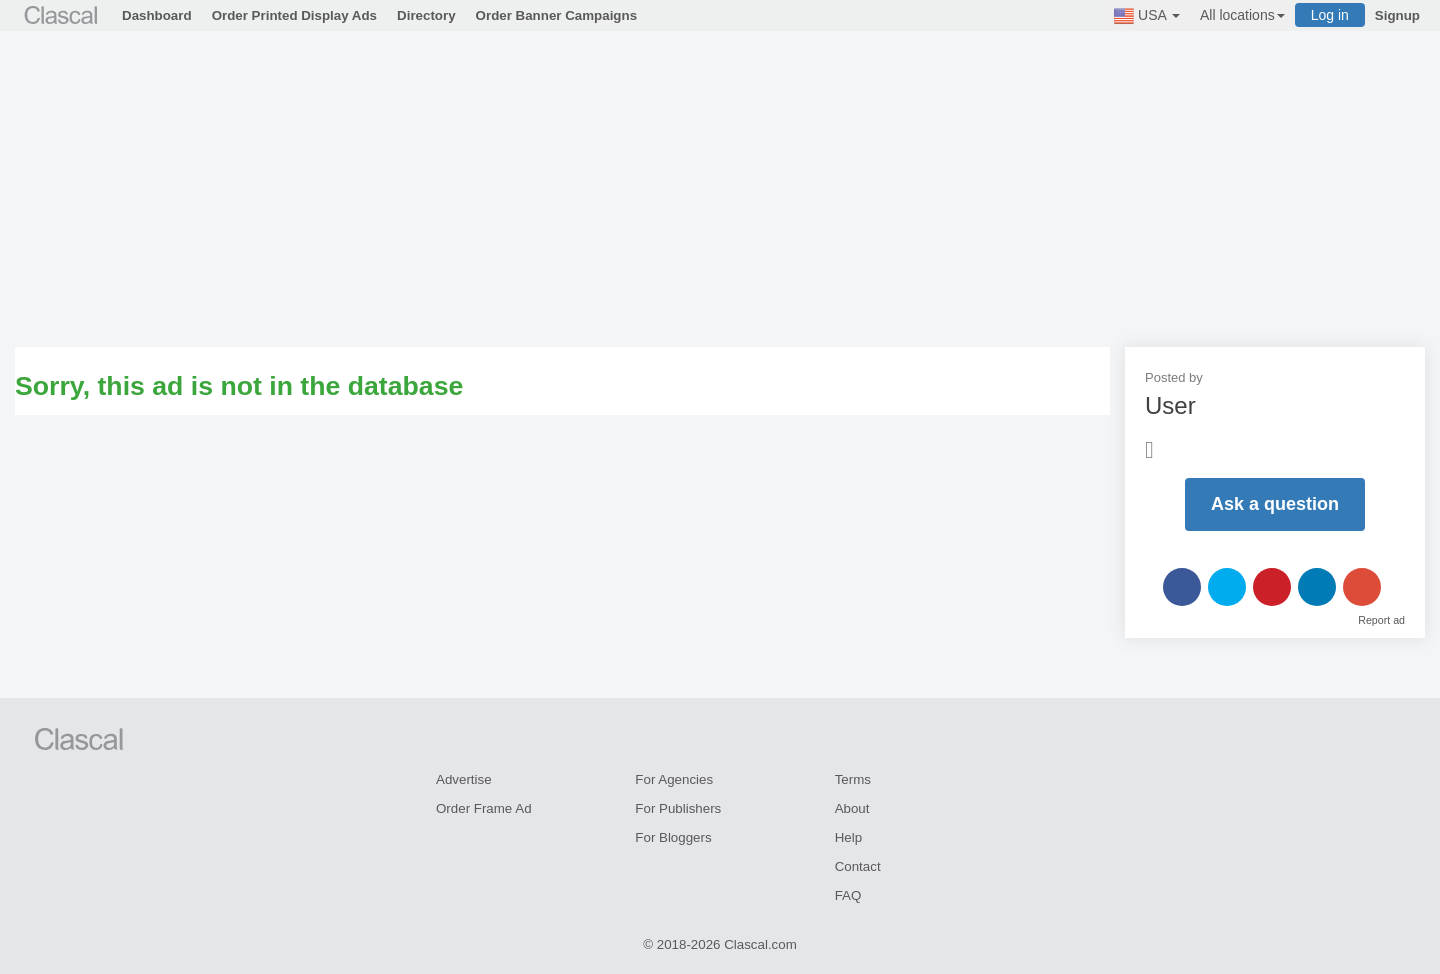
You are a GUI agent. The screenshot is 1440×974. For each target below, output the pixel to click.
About (852, 808)
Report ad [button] (1381, 620)
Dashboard (157, 15)
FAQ (848, 895)
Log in (1330, 15)
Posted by (1174, 377)
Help (848, 837)
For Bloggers (673, 837)
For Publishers (678, 808)
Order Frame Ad (484, 808)
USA (1147, 16)
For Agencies (674, 779)
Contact (858, 866)
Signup (1397, 15)
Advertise (464, 779)
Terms (853, 779)
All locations (1242, 15)
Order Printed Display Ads (294, 15)
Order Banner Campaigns (556, 15)
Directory (426, 15)
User (1170, 405)
